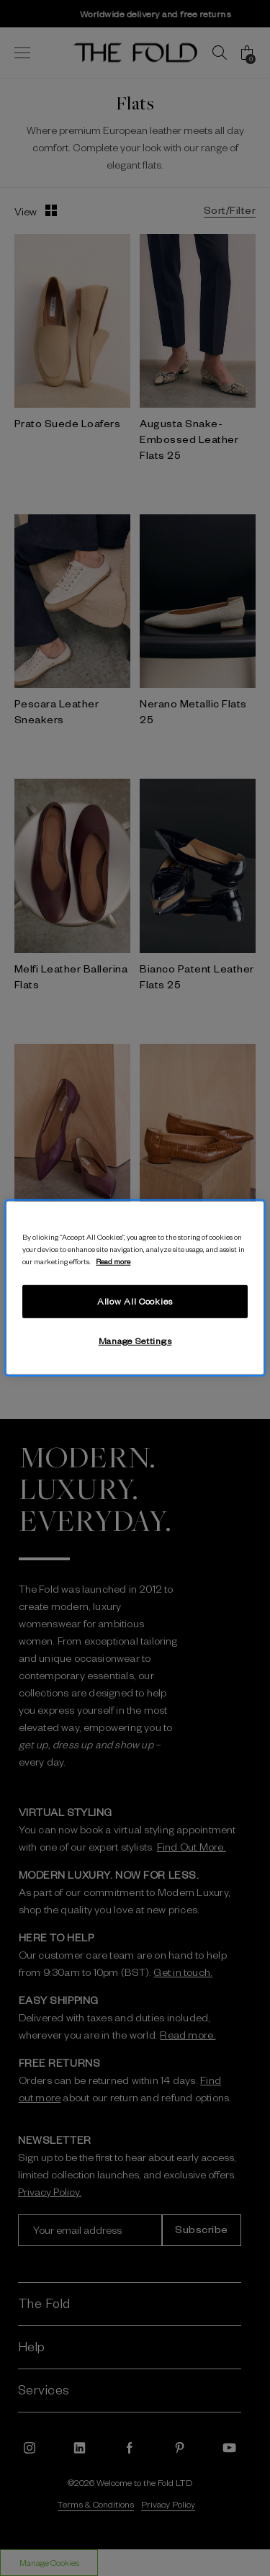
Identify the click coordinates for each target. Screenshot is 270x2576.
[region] (134, 1288)
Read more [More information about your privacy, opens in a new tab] (113, 1261)
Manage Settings (135, 1340)
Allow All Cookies (135, 1301)
